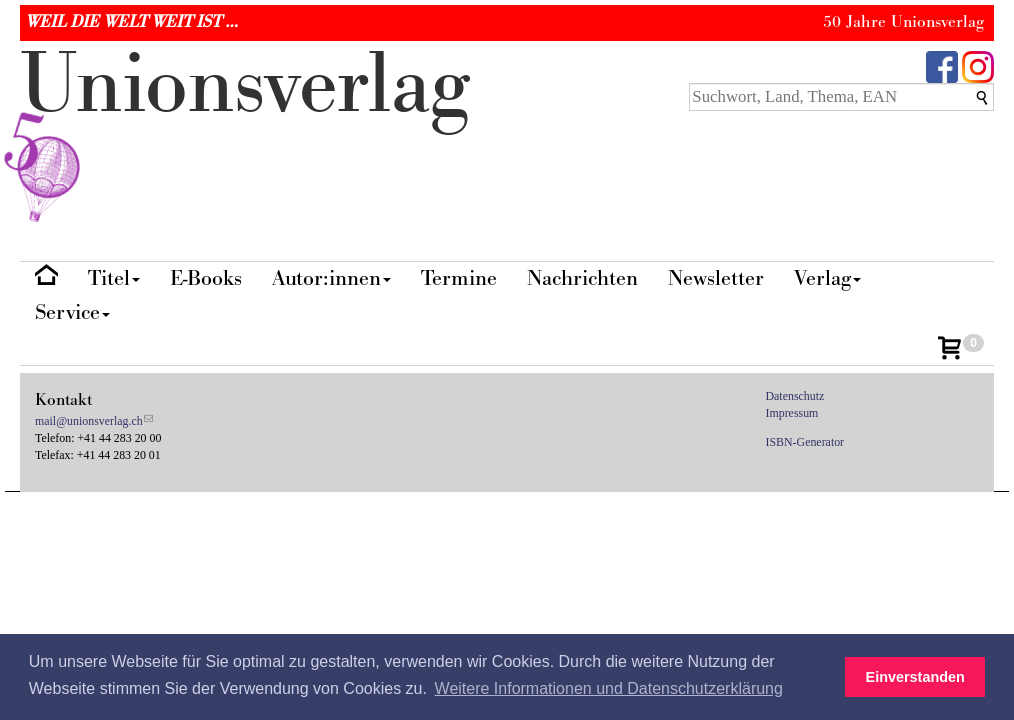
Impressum (792, 413)
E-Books (206, 278)
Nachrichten (582, 278)
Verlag (827, 278)
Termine (459, 278)
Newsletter (716, 278)
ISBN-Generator (805, 442)
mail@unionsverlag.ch (89, 421)
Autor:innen (331, 278)
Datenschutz (795, 396)
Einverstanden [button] (915, 677)
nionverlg (245, 132)
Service (72, 312)
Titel (114, 278)
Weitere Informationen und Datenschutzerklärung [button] (609, 688)
